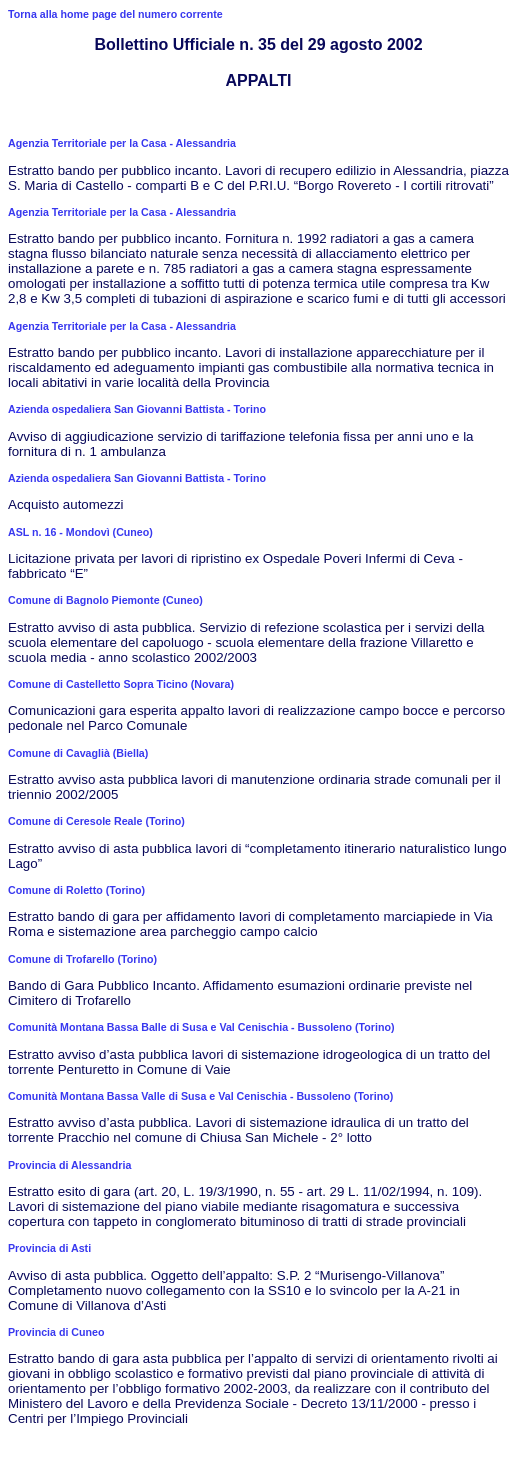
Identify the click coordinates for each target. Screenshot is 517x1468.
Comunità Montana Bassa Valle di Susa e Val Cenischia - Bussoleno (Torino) (200, 1096)
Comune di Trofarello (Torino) (82, 959)
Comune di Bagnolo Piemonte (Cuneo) (105, 600)
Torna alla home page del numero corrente (115, 14)
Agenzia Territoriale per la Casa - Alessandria (122, 143)
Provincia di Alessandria (69, 1165)
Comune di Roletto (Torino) (76, 890)
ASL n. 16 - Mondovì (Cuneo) (80, 532)
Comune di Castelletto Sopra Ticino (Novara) (121, 684)
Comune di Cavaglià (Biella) (78, 753)
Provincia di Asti (49, 1248)
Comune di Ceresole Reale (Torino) (96, 821)
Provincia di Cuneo (56, 1332)
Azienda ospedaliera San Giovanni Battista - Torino (137, 409)
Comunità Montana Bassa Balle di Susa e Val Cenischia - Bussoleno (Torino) (201, 1027)
